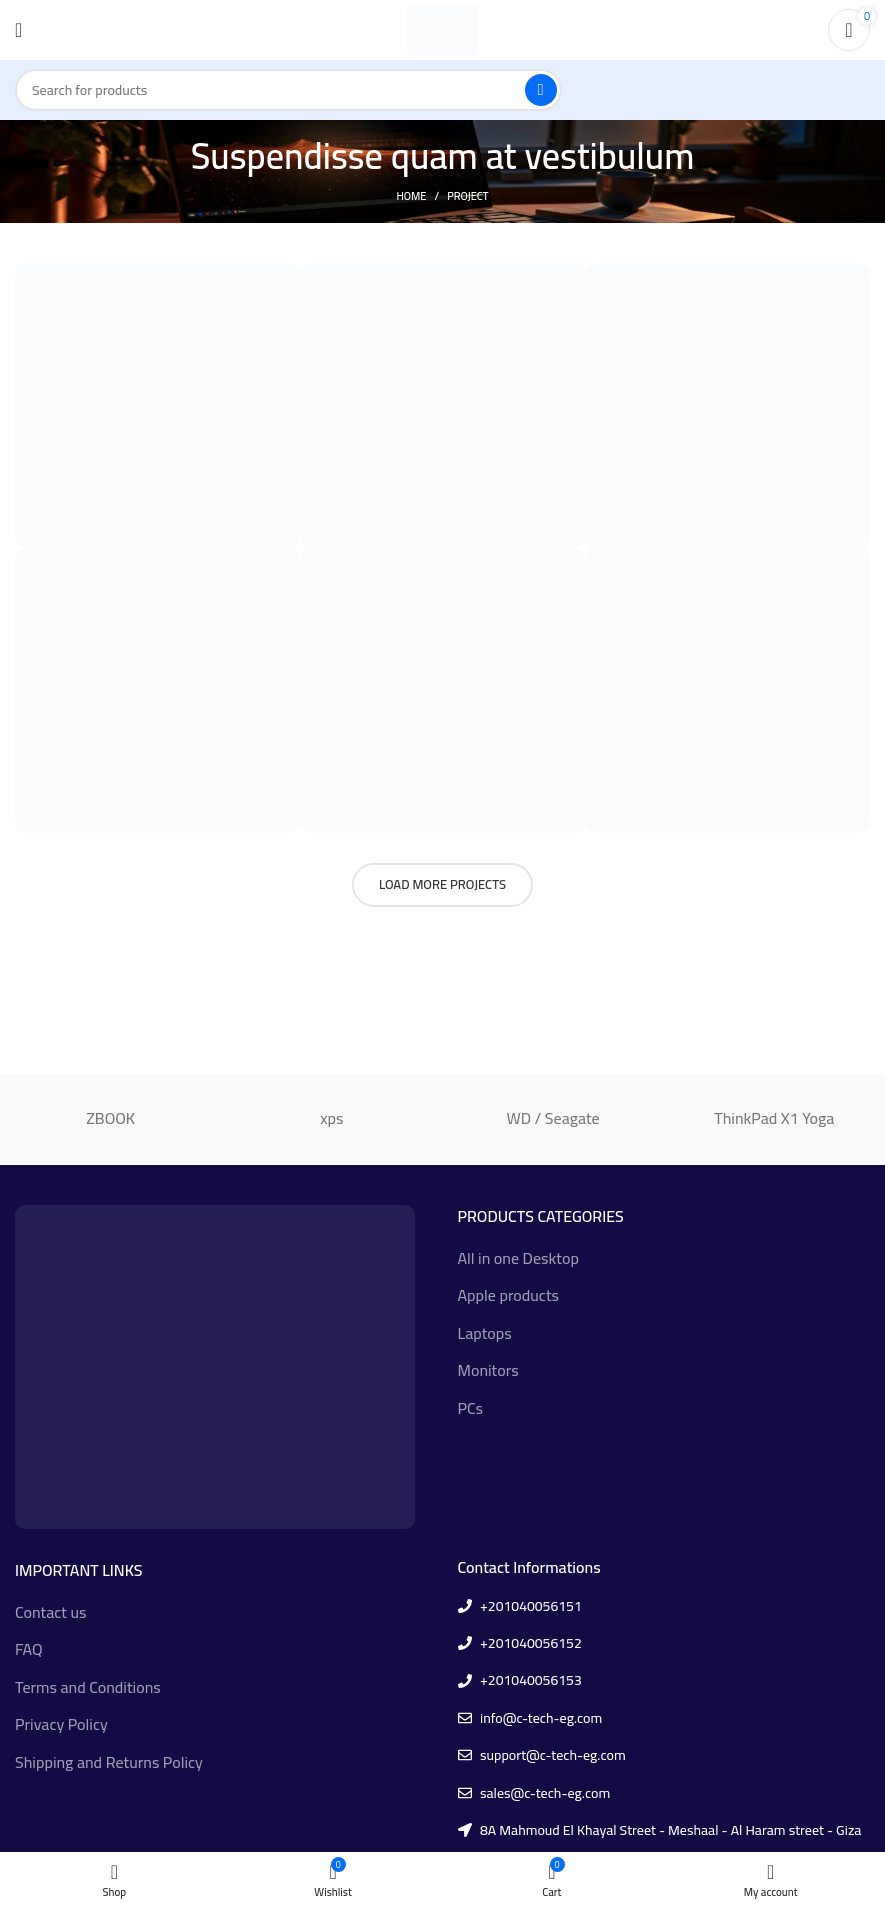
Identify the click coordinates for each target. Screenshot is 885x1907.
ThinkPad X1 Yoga (774, 1118)
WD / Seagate (553, 1118)
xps (331, 1118)
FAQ (28, 1649)
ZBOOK (110, 1118)
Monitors (488, 1370)
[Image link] (215, 1365)
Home (411, 196)
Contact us (51, 1612)
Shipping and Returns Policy (109, 1762)
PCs (471, 1408)
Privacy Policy (61, 1724)
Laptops (485, 1333)
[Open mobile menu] (18, 30)
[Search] (288, 90)
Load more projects (442, 884)
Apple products (508, 1295)
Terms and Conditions (88, 1687)
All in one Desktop (518, 1258)
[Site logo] (442, 28)
